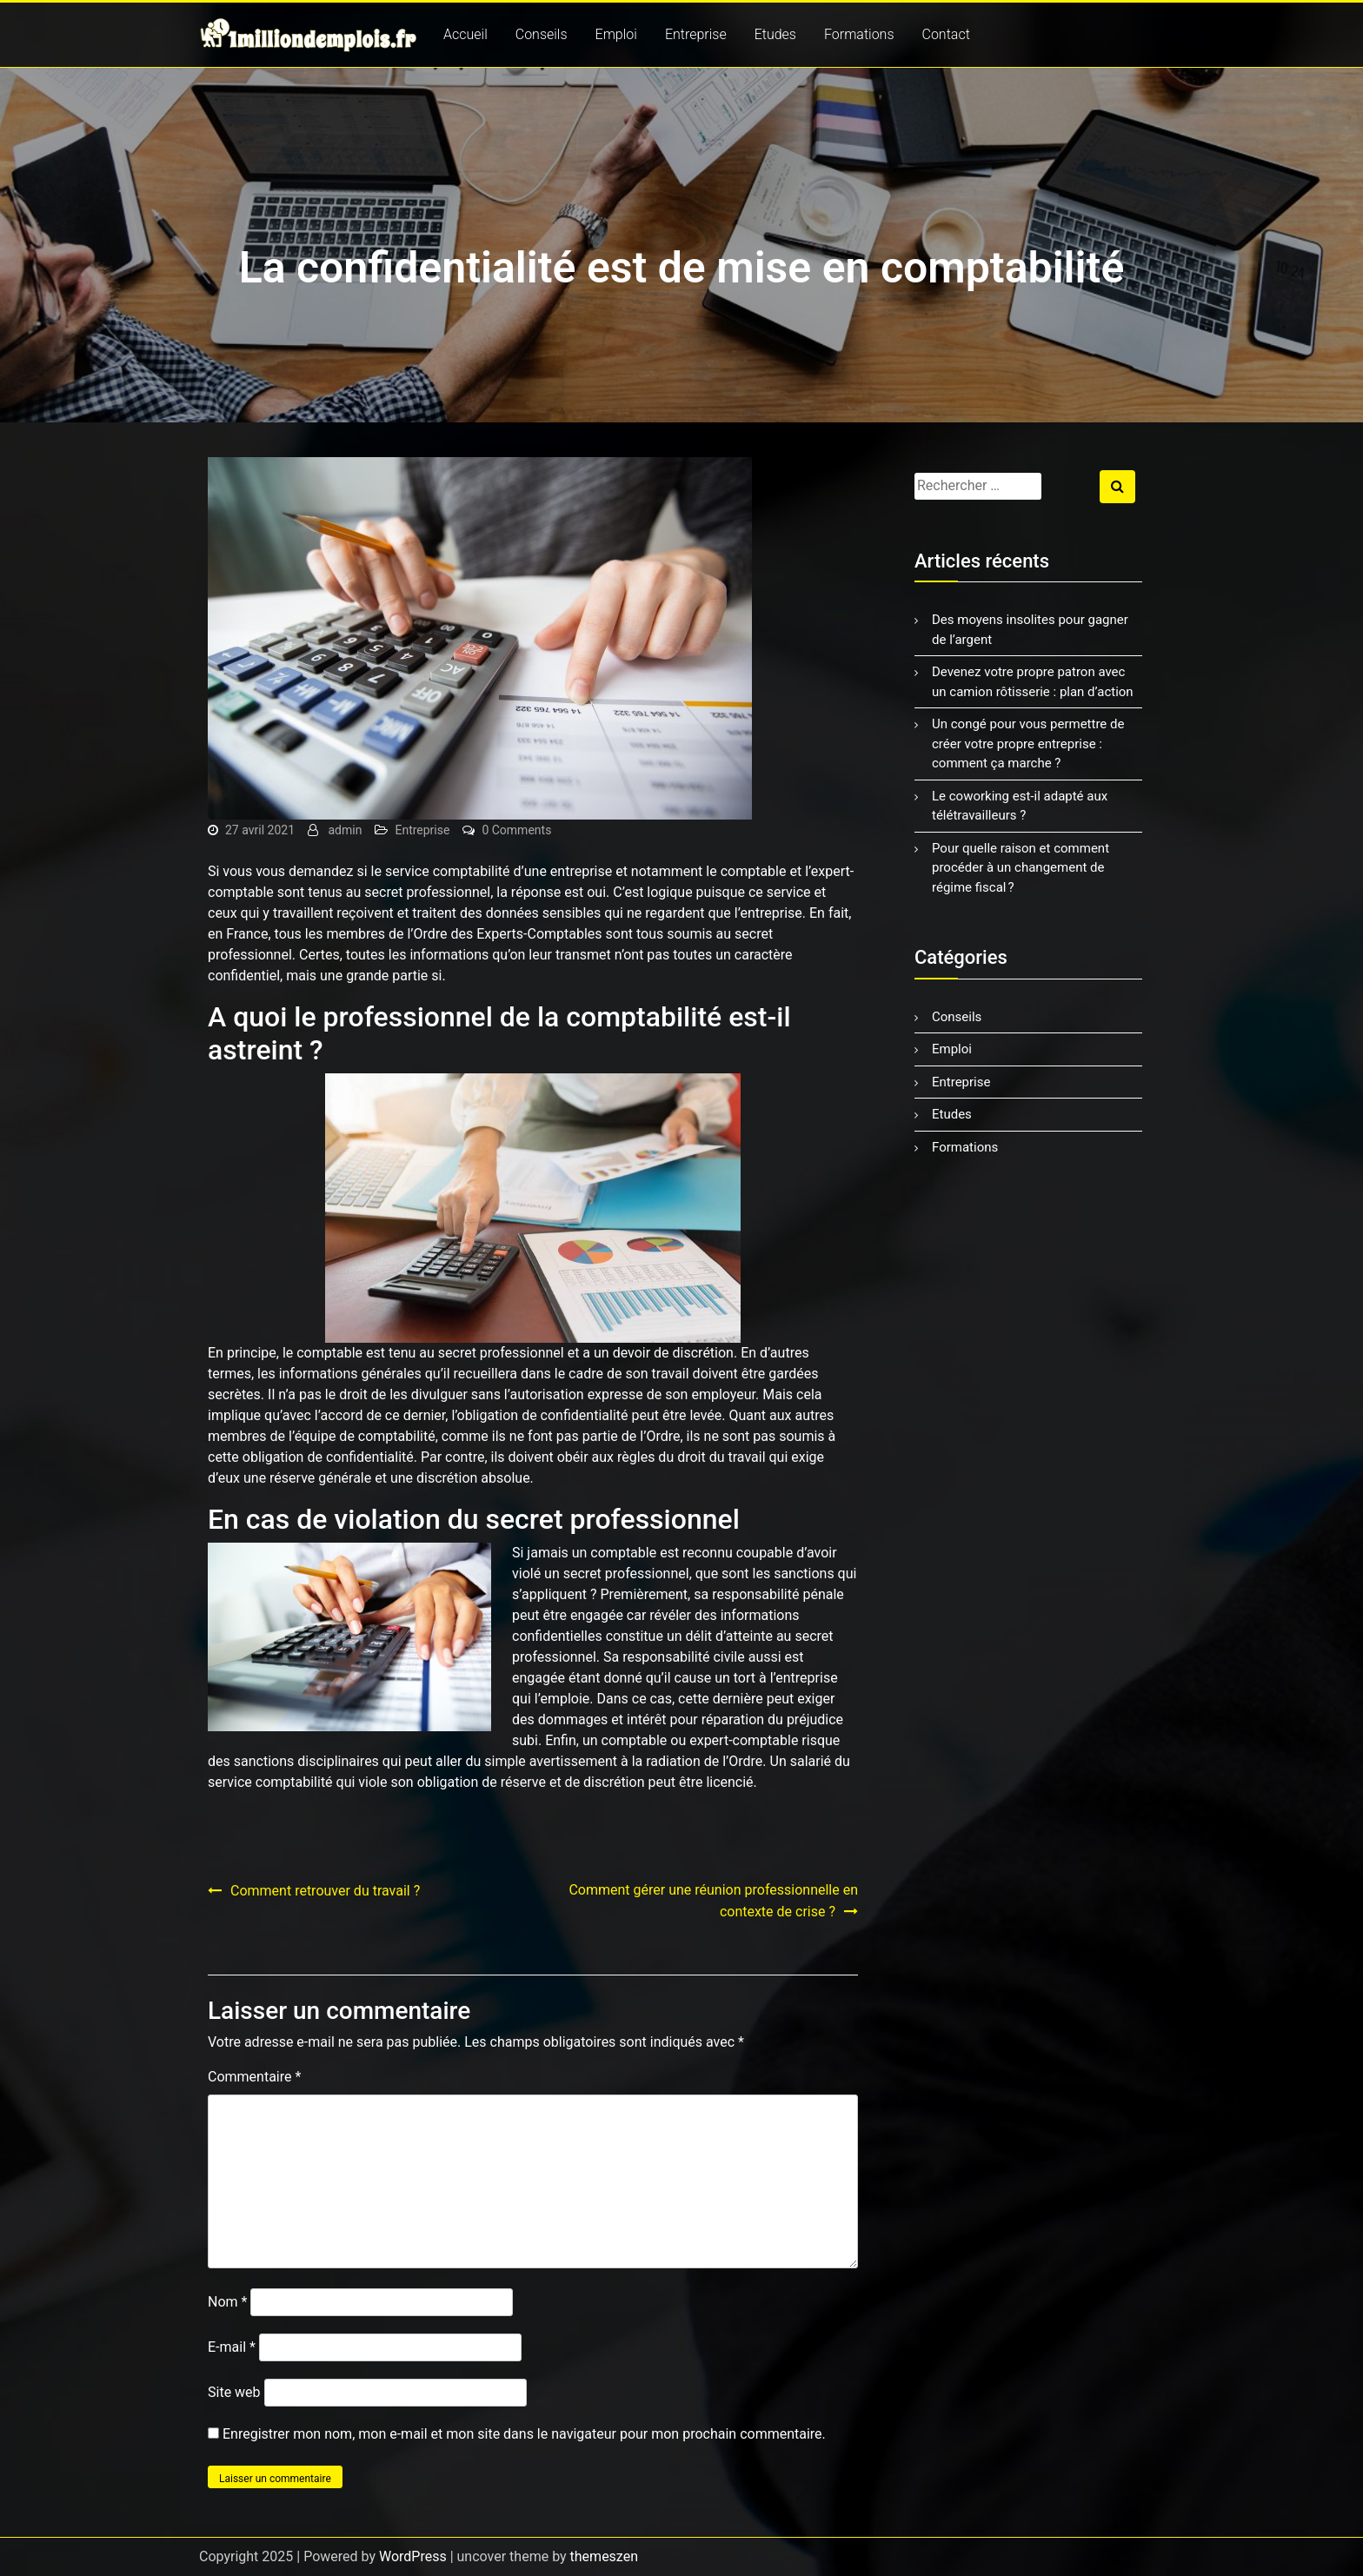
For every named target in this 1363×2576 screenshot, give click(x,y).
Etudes (775, 34)
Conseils (541, 34)
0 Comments (516, 830)
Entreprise (696, 34)
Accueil (465, 34)
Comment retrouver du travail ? (325, 1890)
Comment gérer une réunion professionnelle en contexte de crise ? (713, 1901)
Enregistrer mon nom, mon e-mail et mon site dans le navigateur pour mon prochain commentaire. (524, 2434)
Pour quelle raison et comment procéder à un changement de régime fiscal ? (1020, 867)
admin (345, 830)
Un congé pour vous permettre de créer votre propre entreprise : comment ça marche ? (1028, 743)
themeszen (604, 2556)
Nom (227, 2302)
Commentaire (254, 2076)
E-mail (232, 2347)
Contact (946, 34)
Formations (859, 34)
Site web (234, 2392)
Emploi (616, 34)
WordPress (413, 2556)
